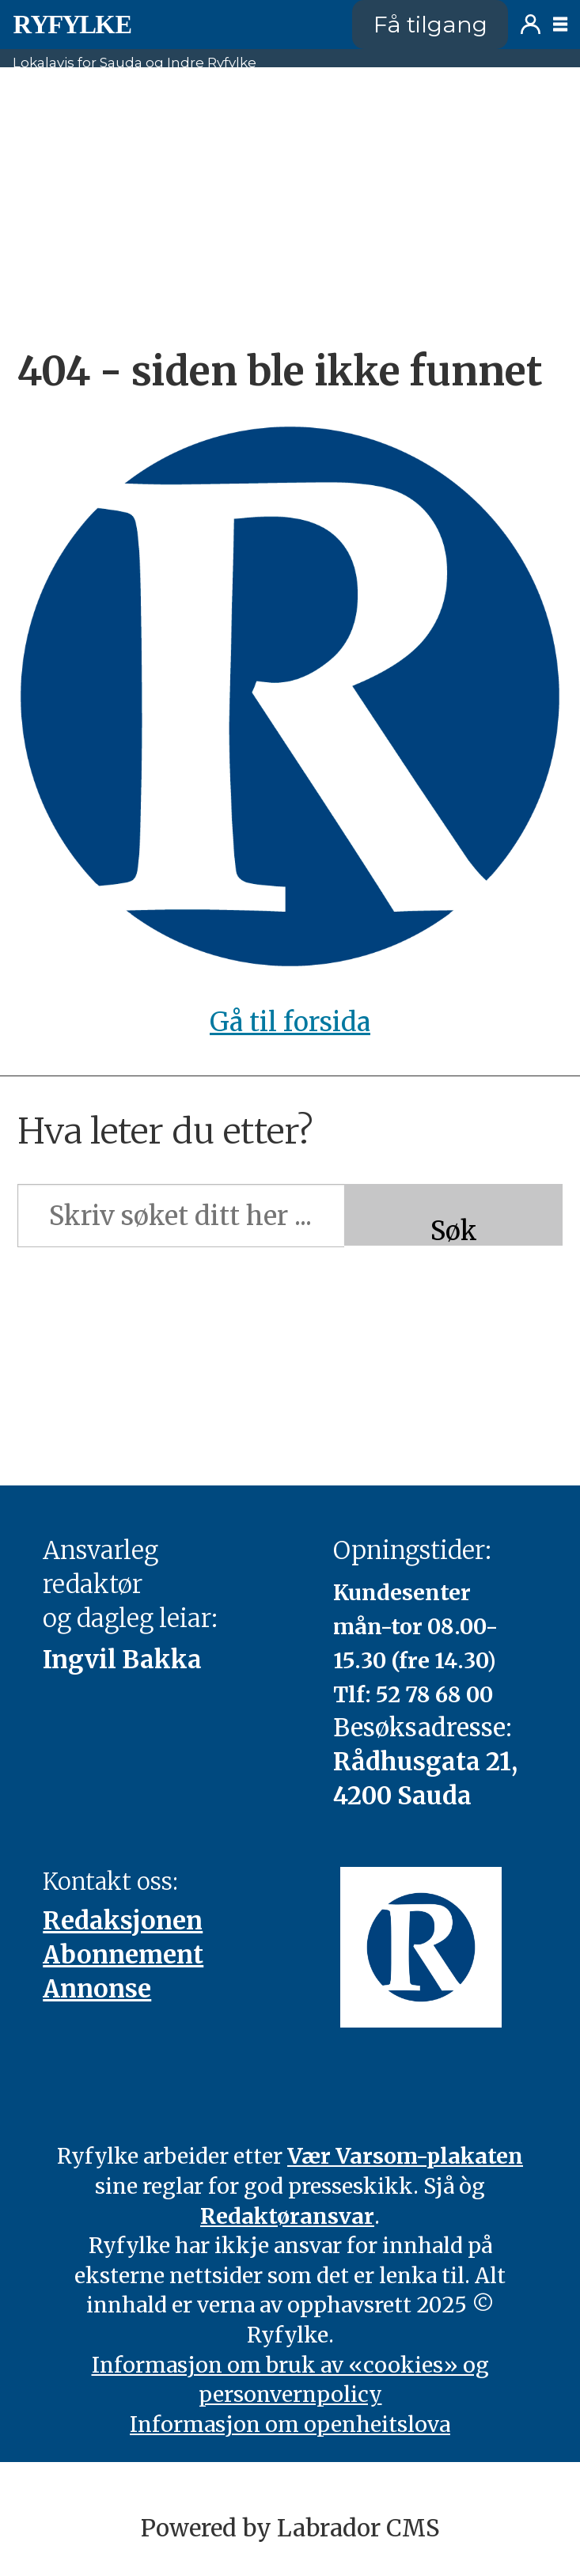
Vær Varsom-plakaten (405, 2156)
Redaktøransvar (287, 2216)
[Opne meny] (560, 24)
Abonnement (123, 1955)
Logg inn (530, 24)
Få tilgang (430, 24)
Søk (453, 1230)
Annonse (97, 1989)
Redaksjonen (123, 1921)
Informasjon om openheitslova (290, 2424)
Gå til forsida (290, 1022)
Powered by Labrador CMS (290, 2528)
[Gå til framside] (72, 24)
